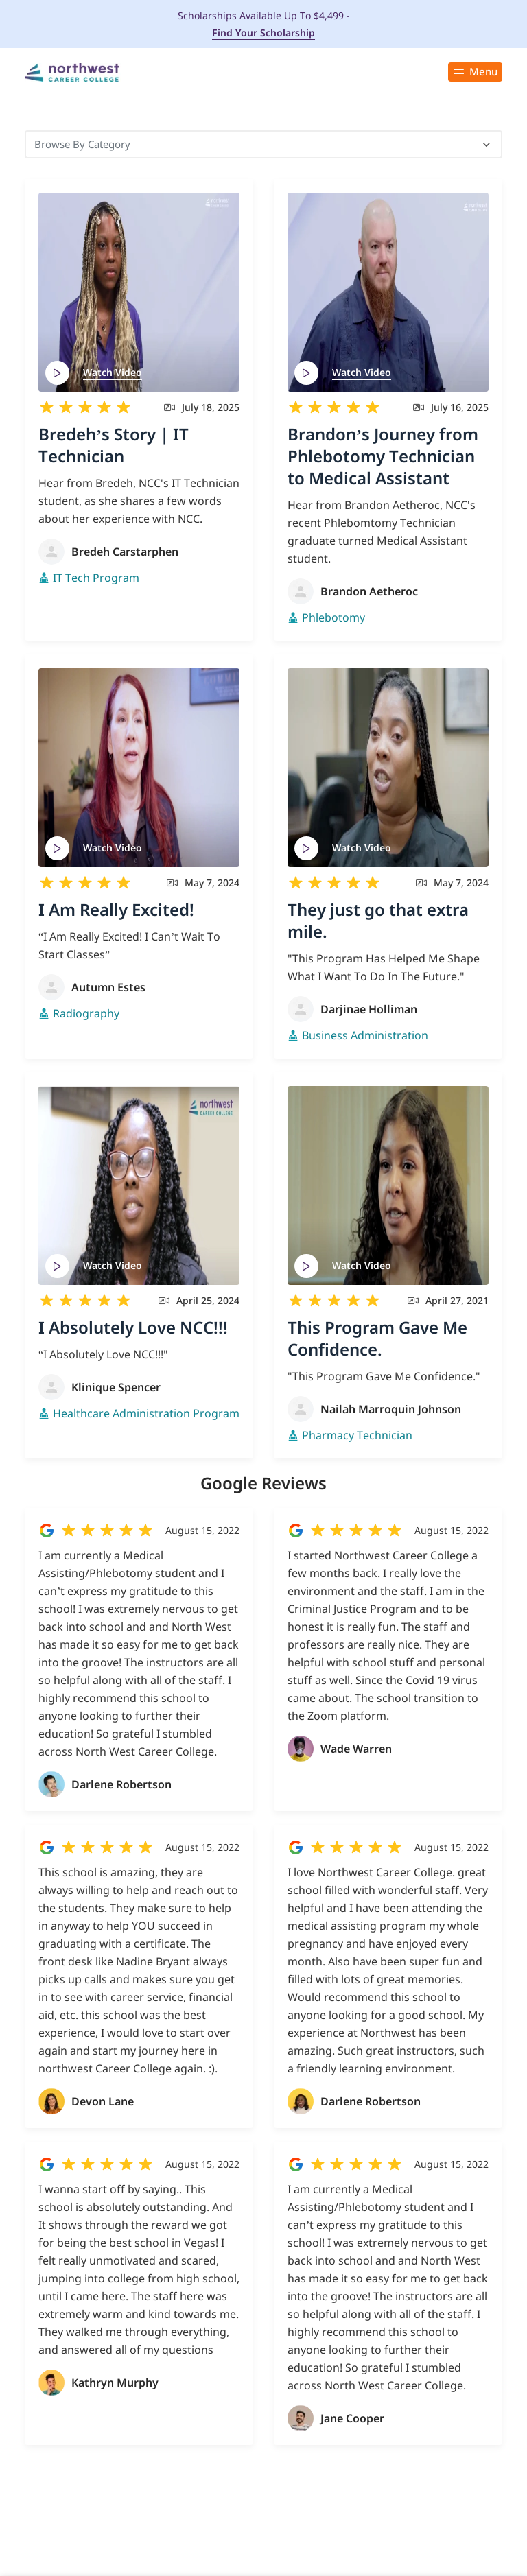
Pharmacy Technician (357, 1435)
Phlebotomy (333, 617)
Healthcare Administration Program (146, 1413)
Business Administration (365, 1035)
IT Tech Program (96, 577)
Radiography (86, 1013)
